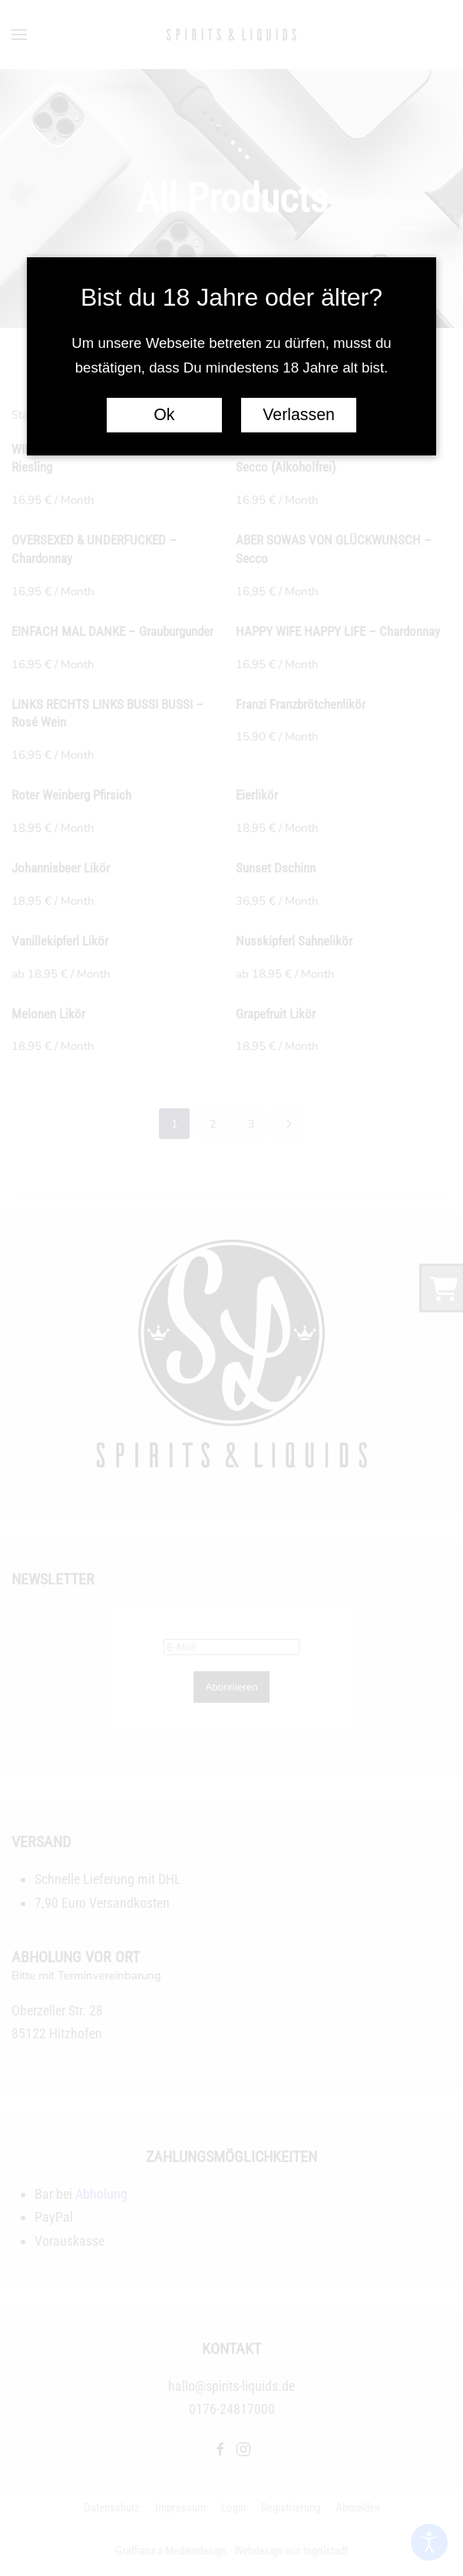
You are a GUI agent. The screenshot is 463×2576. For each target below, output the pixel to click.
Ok (164, 415)
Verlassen (299, 415)
